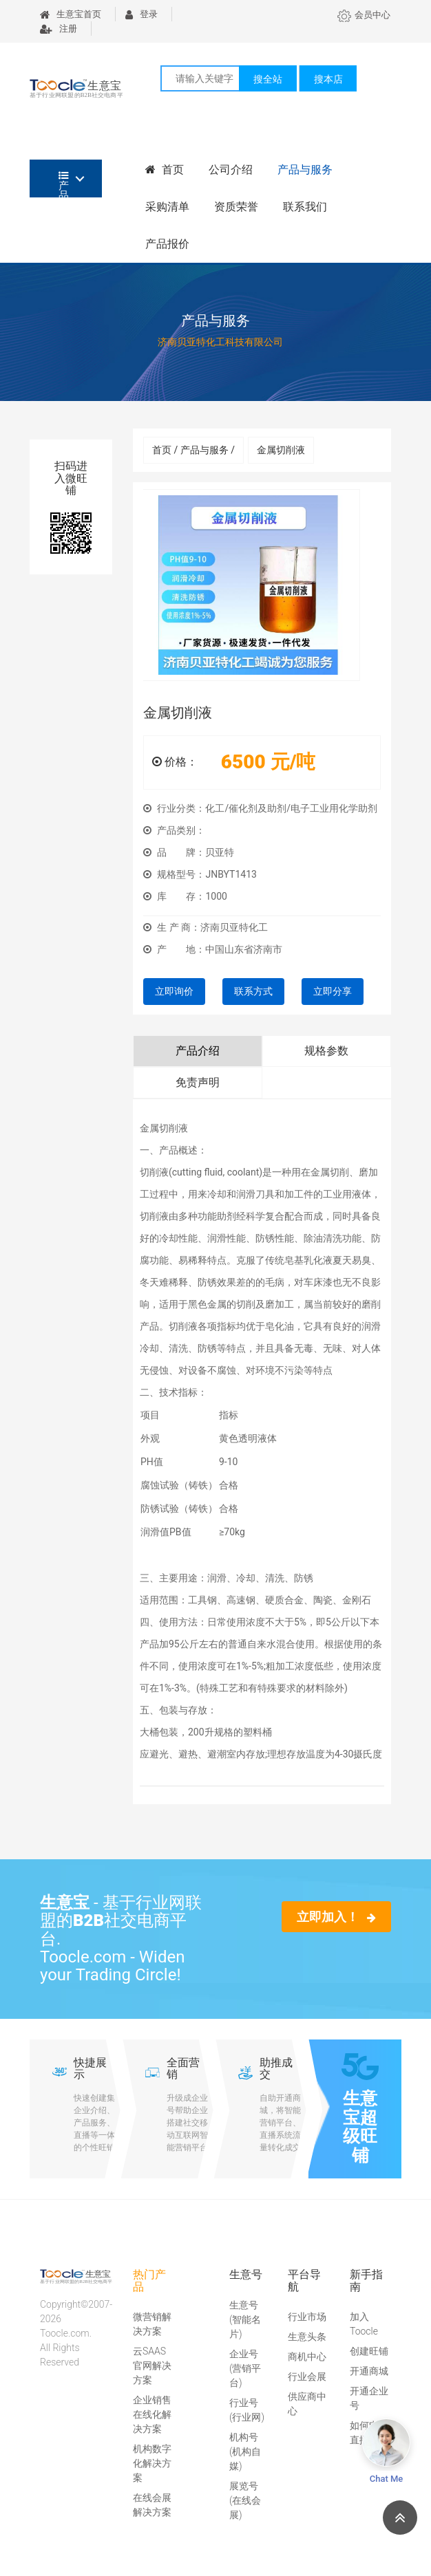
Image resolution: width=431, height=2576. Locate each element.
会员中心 (363, 15)
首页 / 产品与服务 (193, 449)
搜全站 (267, 79)
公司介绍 (231, 169)
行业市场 (307, 2316)
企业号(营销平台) (245, 2368)
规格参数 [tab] (326, 1050)
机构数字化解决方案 (152, 2463)
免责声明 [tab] (198, 1082)
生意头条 (307, 2336)
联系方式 (253, 991)
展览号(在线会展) (245, 2500)
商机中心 (307, 2356)
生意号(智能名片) (245, 2319)
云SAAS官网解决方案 (152, 2365)
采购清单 (167, 206)
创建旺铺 (369, 2351)
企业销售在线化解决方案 (152, 2414)
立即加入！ (336, 1916)
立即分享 (332, 991)
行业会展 (307, 2376)
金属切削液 (281, 449)
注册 (58, 28)
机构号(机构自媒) (245, 2451)
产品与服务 (305, 169)
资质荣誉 (236, 206)
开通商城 (369, 2371)
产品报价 (167, 243)
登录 (141, 14)
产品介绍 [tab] (198, 1050)
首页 (164, 169)
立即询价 (174, 991)
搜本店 (328, 79)
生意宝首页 (70, 14)
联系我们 (305, 206)
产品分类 (64, 184)
